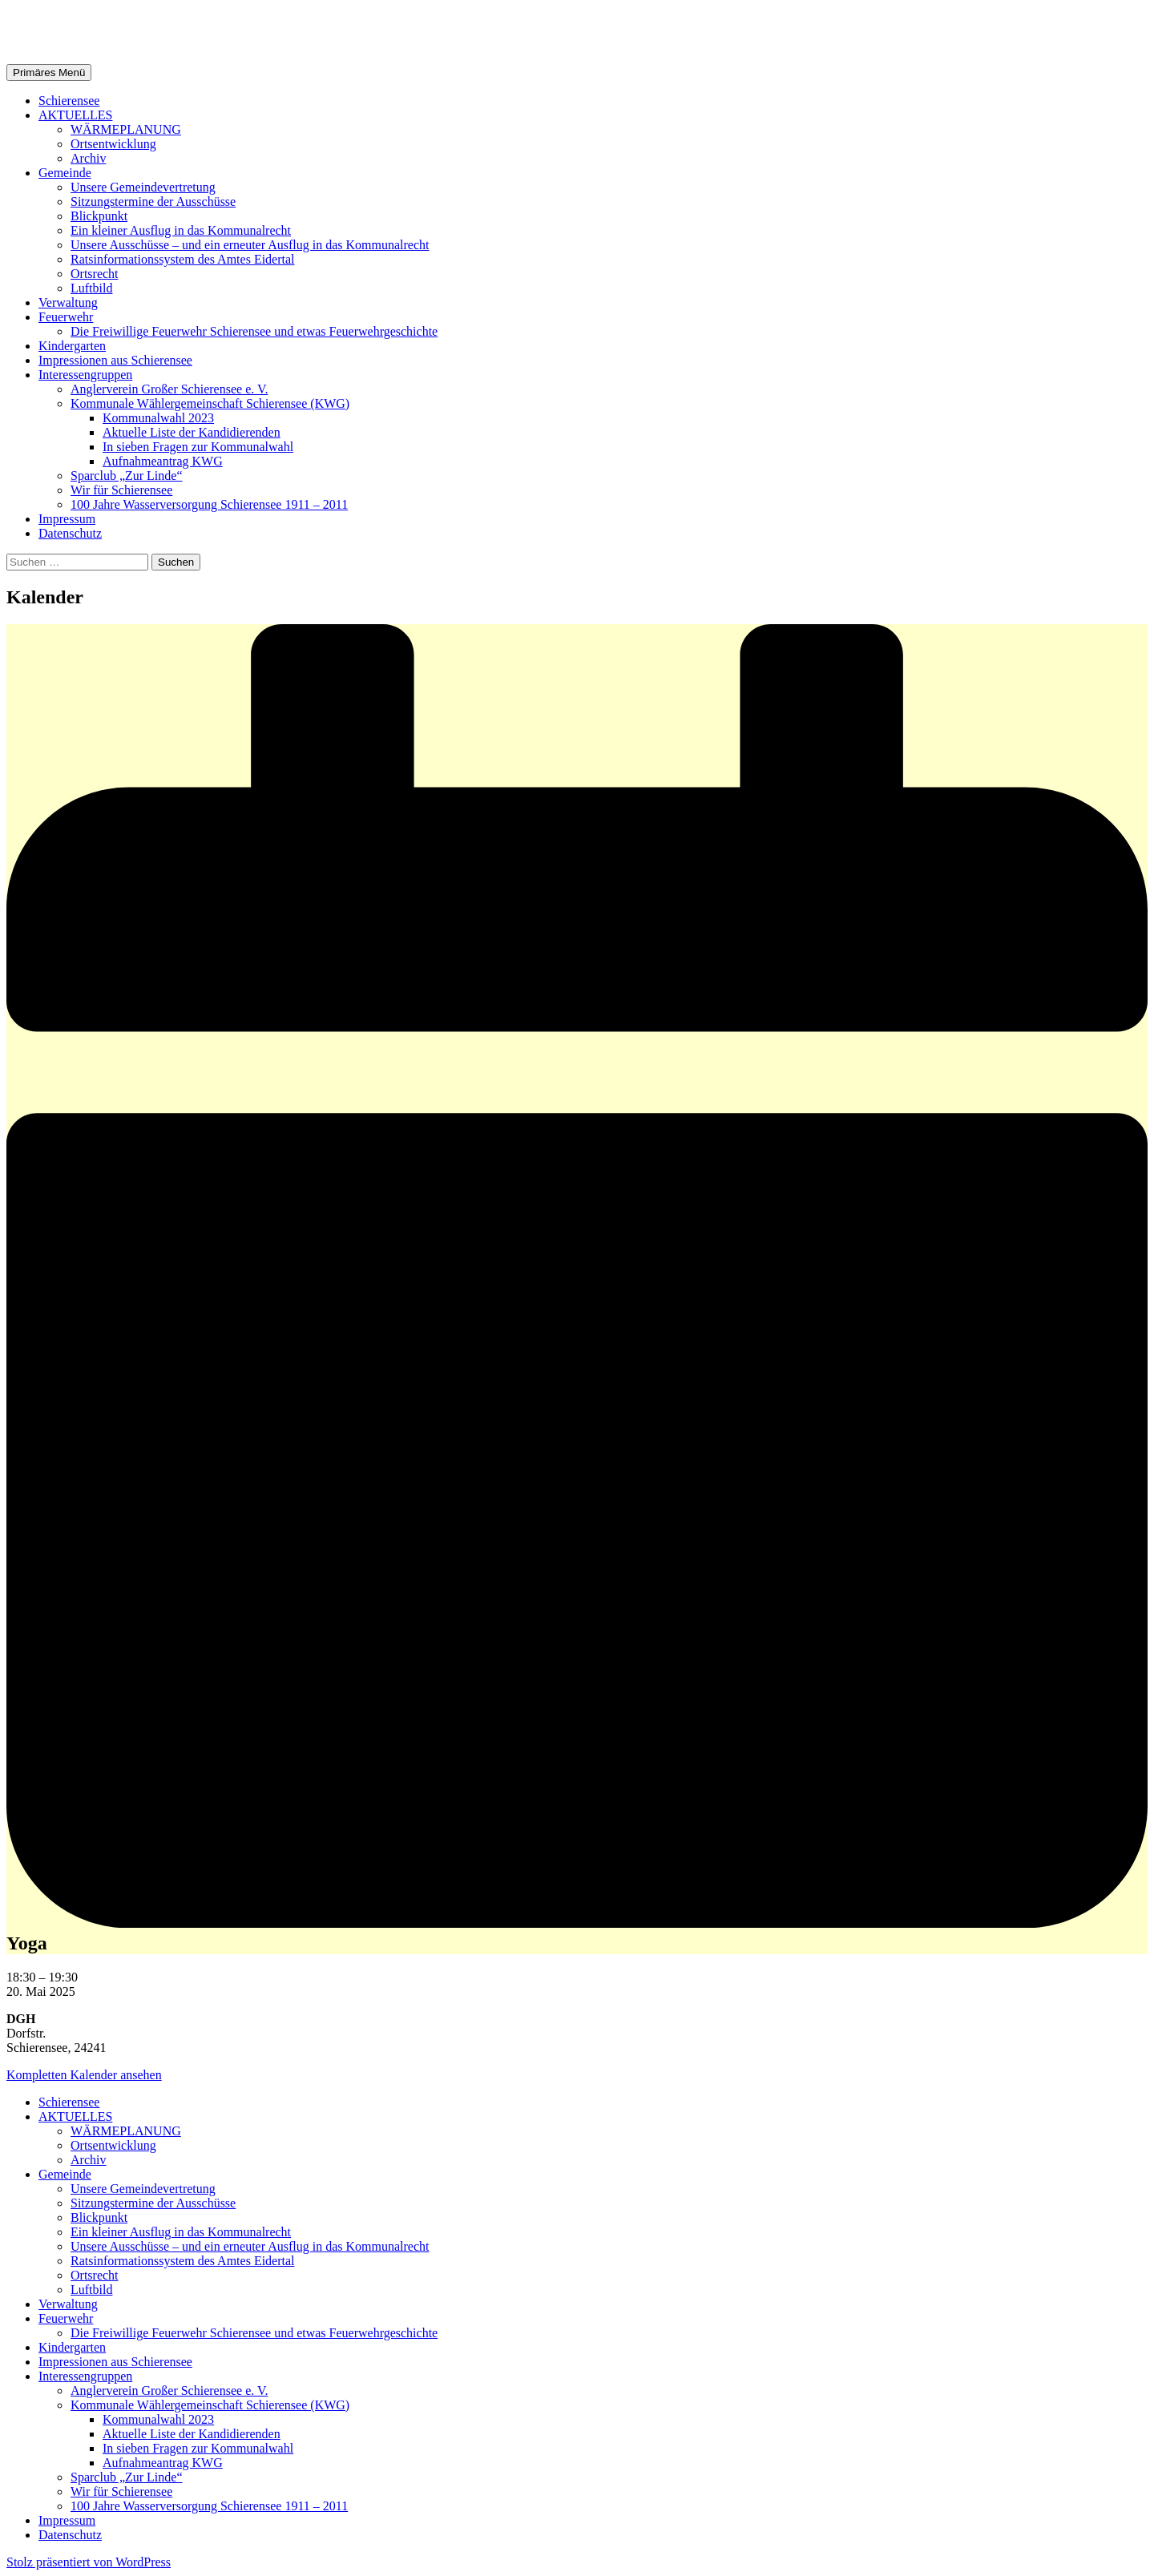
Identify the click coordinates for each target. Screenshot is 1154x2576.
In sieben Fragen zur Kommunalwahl (198, 447)
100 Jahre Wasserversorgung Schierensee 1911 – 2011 (209, 504)
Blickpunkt (99, 216)
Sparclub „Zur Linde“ (127, 475)
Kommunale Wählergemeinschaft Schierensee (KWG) (210, 403)
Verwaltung (68, 302)
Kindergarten (72, 346)
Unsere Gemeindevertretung (143, 187)
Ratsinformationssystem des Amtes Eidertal (183, 259)
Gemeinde (64, 172)
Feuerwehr (65, 317)
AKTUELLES (75, 115)
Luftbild (91, 288)
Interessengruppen (85, 374)
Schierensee (68, 100)
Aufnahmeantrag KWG (163, 461)
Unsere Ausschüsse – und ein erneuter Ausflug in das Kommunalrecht (250, 245)
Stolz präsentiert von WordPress (88, 2562)
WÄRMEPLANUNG (126, 129)
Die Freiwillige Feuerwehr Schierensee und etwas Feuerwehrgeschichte (254, 331)
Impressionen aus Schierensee (115, 360)
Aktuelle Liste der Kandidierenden (191, 432)
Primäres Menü (49, 73)
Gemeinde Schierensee (129, 31)
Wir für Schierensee (121, 490)
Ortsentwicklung (113, 144)
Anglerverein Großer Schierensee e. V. (169, 389)
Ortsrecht (95, 273)
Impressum (66, 519)
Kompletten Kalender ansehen (84, 2075)
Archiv (88, 158)
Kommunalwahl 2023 (158, 418)
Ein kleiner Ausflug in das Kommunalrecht (181, 230)
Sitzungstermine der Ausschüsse (153, 201)
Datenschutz (70, 533)
